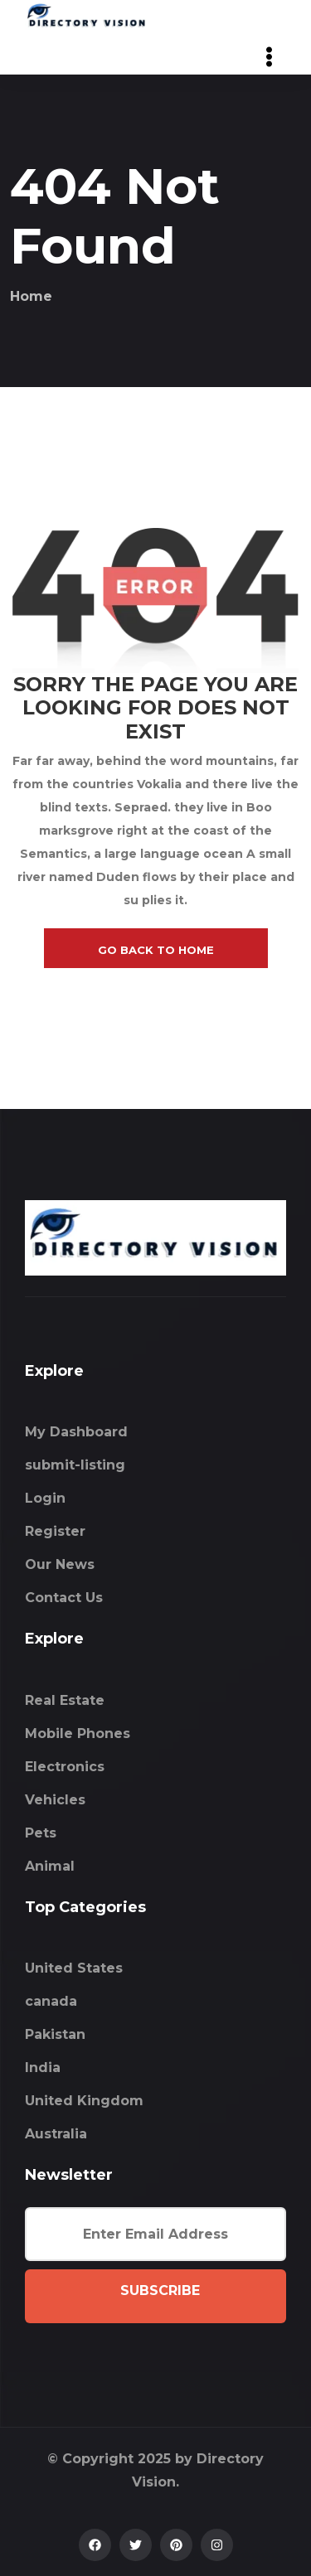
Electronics (64, 1767)
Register (55, 1531)
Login (45, 1498)
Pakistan (55, 2034)
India (43, 2067)
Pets (40, 1833)
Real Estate (64, 1700)
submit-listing (75, 1465)
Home (31, 296)
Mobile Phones (77, 1733)
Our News (60, 1564)
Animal (50, 1866)
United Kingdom (84, 2101)
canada (51, 2001)
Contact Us (64, 1597)
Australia (56, 2134)
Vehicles (55, 1800)
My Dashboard (76, 1432)
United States (74, 1968)
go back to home (156, 949)
